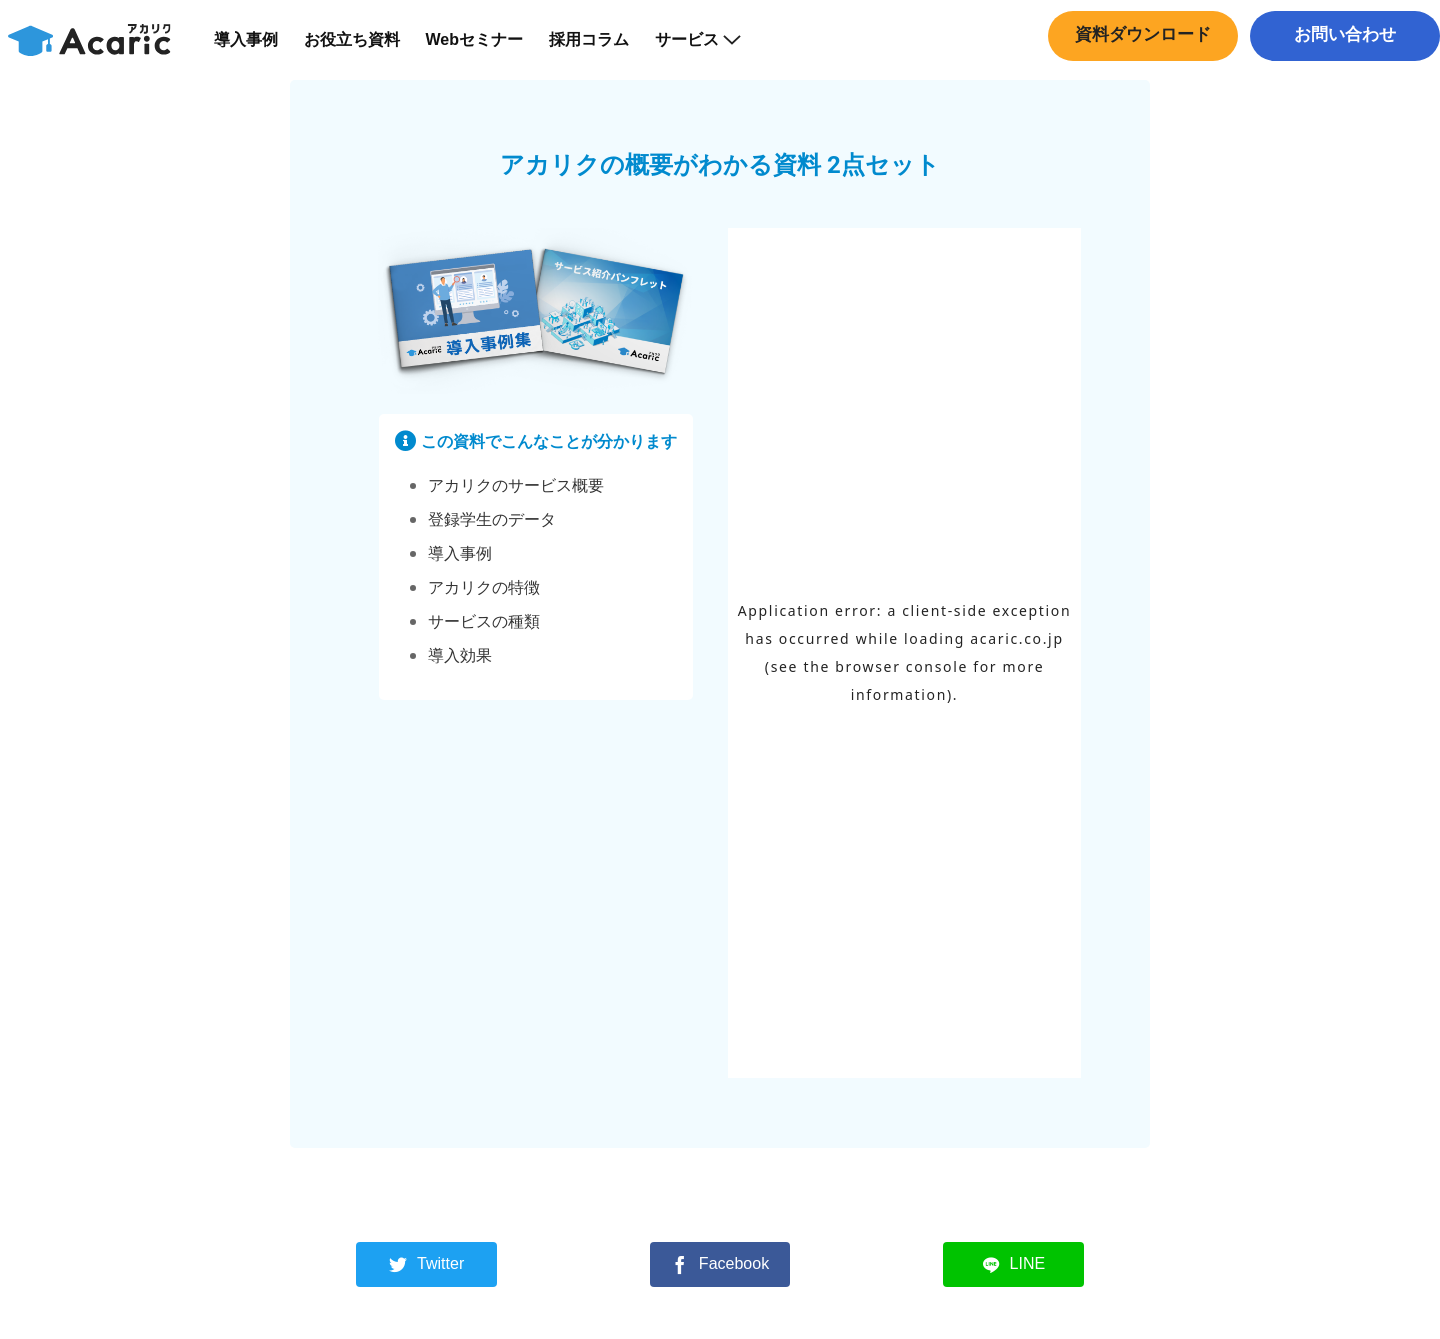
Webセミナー (486, 49)
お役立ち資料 (364, 49)
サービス (711, 49)
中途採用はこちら (1340, 85)
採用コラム (602, 49)
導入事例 (258, 49)
